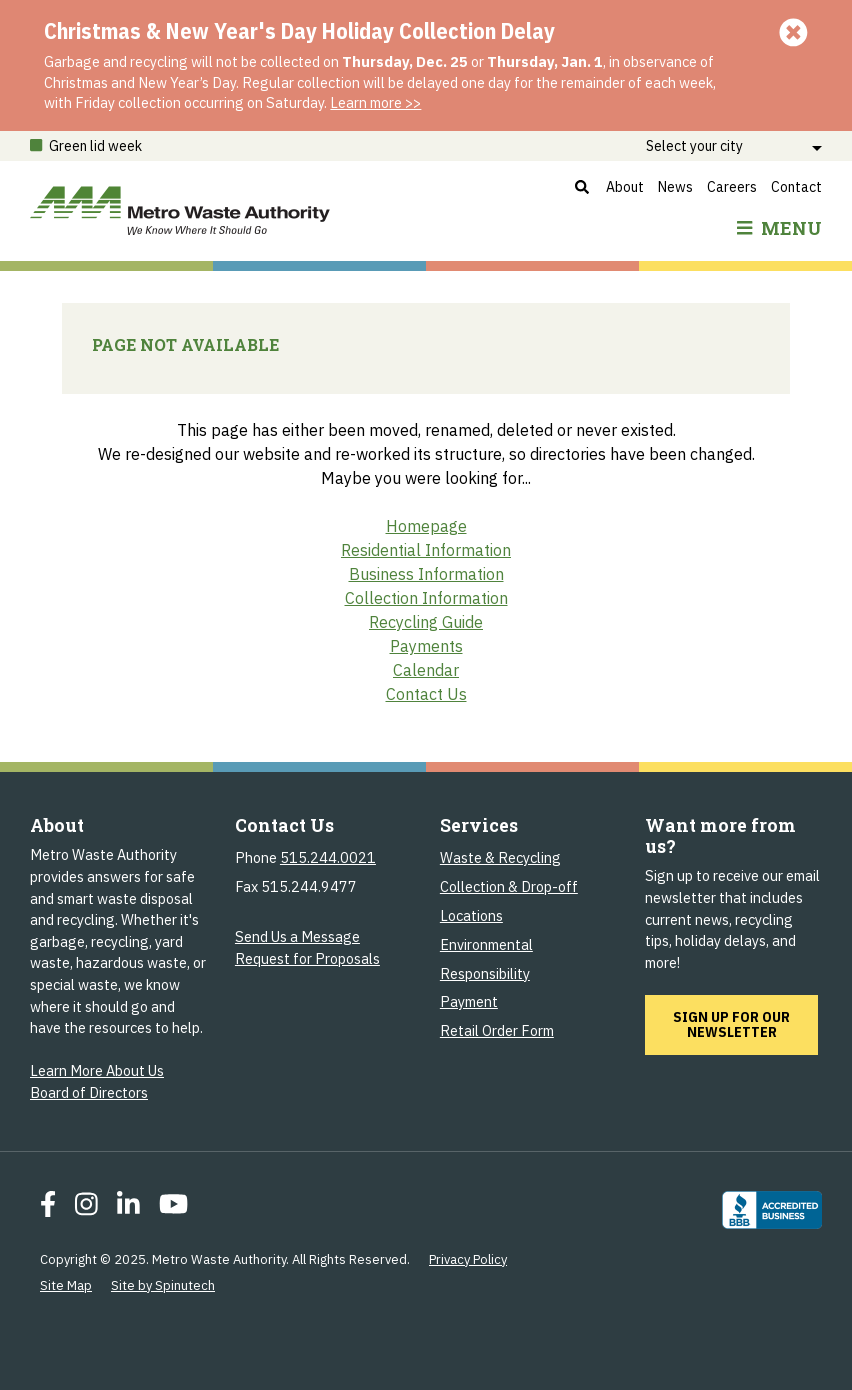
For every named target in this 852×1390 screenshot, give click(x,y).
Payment (469, 1001)
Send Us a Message (297, 936)
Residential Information (426, 550)
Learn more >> (375, 102)
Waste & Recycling (500, 857)
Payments (426, 646)
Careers (732, 187)
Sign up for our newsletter (745, 1023)
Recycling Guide (426, 622)
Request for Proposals (307, 958)
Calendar (426, 670)
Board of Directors (89, 1092)
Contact (796, 187)
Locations (471, 915)
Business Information (426, 574)
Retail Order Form (497, 1030)
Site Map (66, 1285)
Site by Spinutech (163, 1285)
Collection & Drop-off (509, 886)
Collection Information (426, 598)
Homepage (426, 526)
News (675, 187)
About (625, 187)
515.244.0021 (328, 857)
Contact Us (426, 694)
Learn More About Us (97, 1070)
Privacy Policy (468, 1259)
